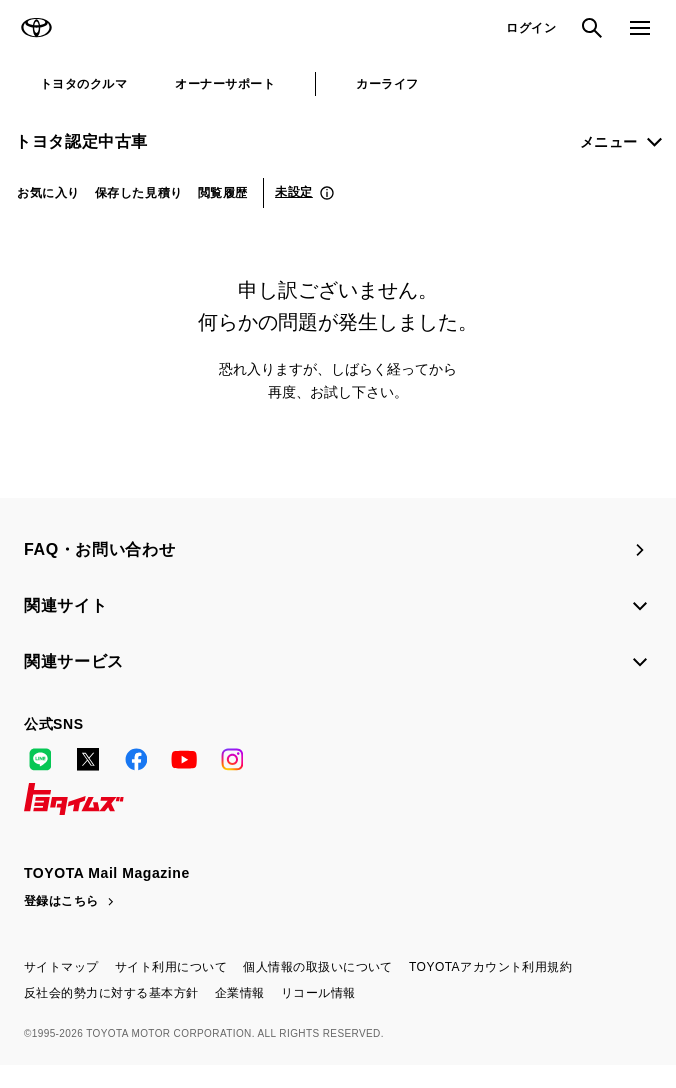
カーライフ (387, 84)
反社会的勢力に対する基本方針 (111, 993)
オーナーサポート (225, 84)
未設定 (294, 192)
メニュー (609, 142)
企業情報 (240, 993)
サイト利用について (171, 967)
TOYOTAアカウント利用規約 (490, 967)
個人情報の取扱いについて (318, 967)
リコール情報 (318, 993)
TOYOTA (36, 28)
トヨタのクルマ (83, 84)
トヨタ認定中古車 (81, 141)
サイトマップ (61, 967)
